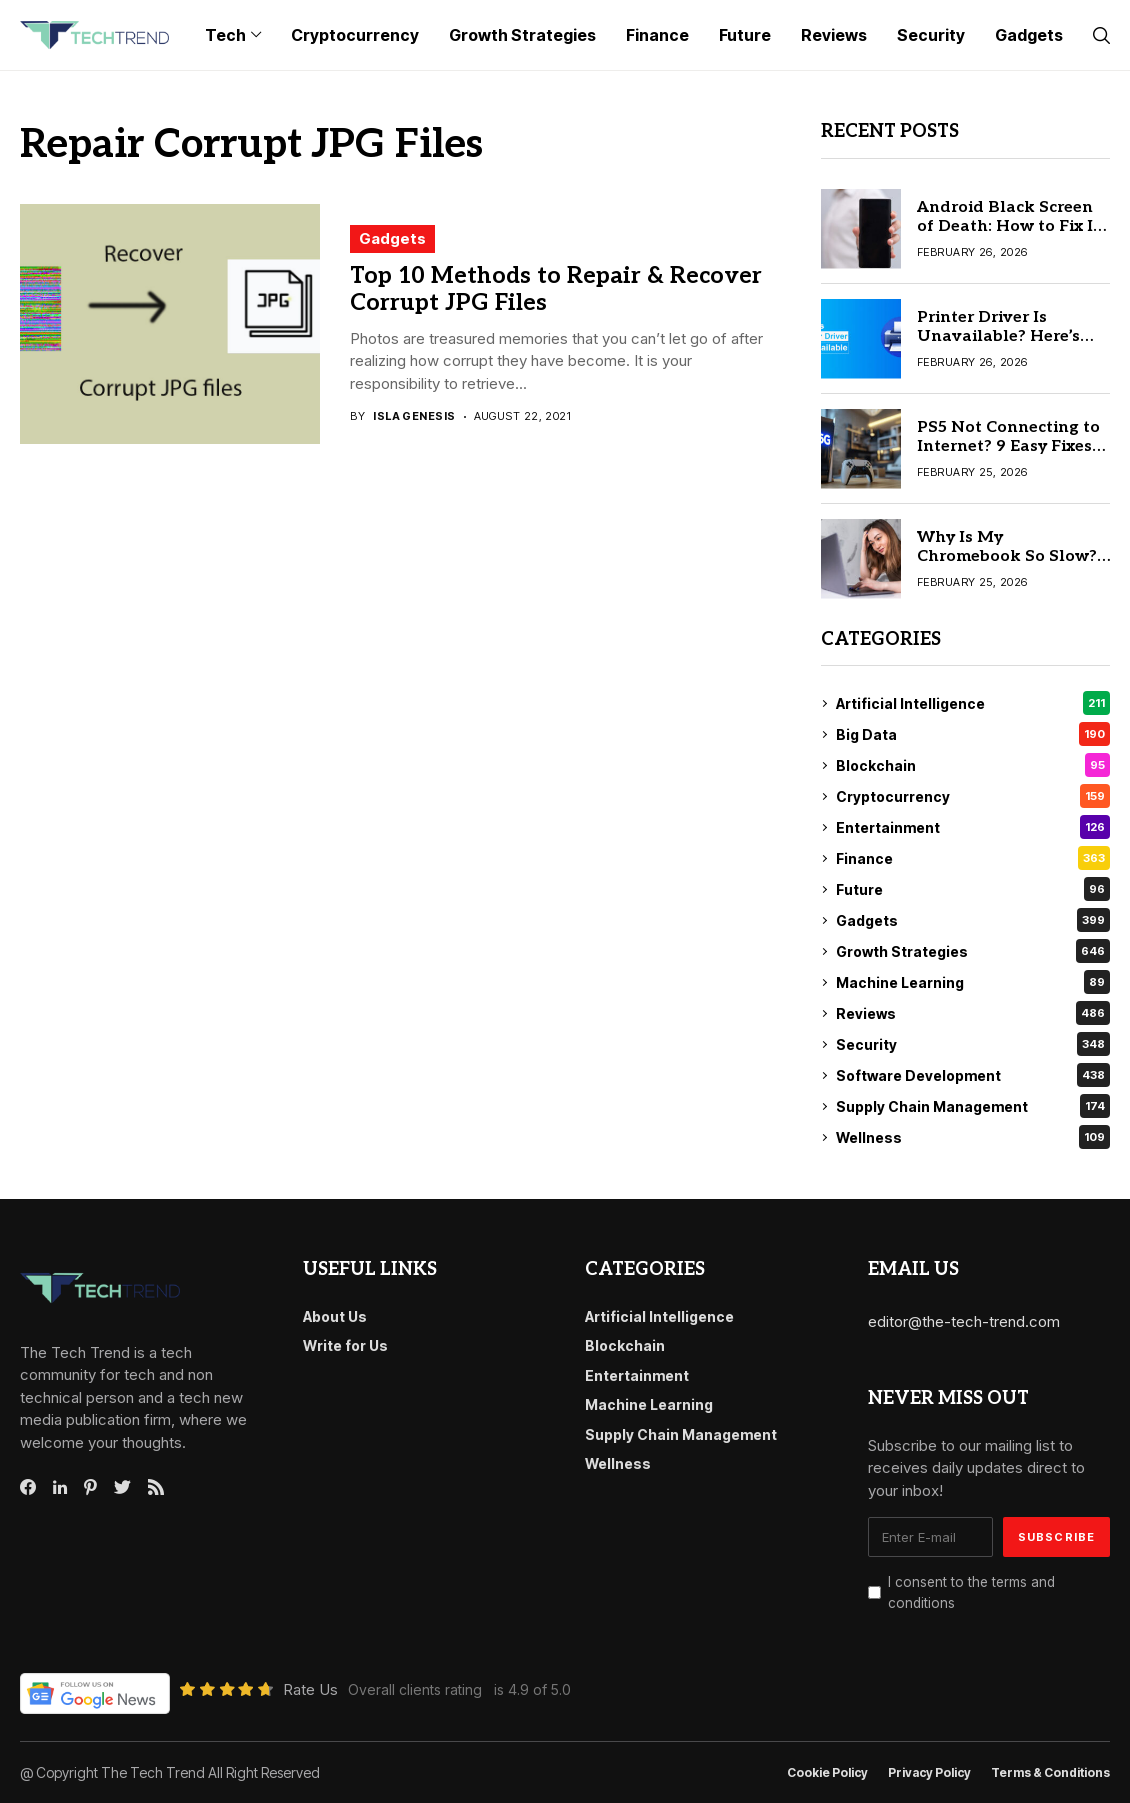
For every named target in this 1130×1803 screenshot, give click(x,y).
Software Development (973, 1075)
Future (973, 889)
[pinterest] (90, 1487)
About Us (335, 1316)
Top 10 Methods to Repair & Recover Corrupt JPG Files (556, 290)
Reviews (973, 1013)
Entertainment (973, 827)
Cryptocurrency (973, 796)
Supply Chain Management (973, 1106)
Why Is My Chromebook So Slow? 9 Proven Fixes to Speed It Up (1013, 566)
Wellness (973, 1137)
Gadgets (392, 238)
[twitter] (122, 1488)
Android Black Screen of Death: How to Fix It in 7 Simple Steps (1008, 226)
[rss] (156, 1487)
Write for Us (345, 1345)
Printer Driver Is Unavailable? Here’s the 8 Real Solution (998, 336)
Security (973, 1044)
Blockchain (973, 765)
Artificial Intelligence (973, 703)
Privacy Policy (929, 1773)
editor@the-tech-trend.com (964, 1321)
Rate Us (310, 1689)
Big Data (973, 734)
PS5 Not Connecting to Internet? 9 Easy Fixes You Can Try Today (1008, 446)
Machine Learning (973, 982)
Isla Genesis (414, 416)
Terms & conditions (1050, 1773)
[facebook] (28, 1487)
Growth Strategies (973, 951)
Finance (973, 858)
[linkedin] (60, 1488)
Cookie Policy (827, 1773)
